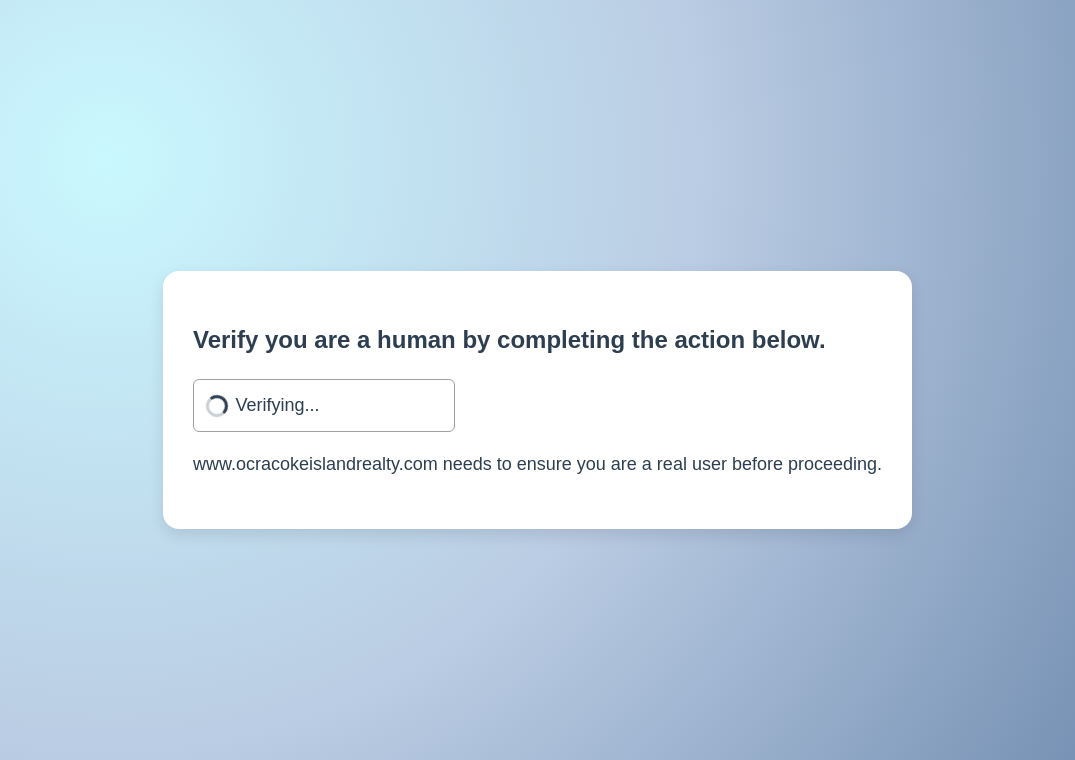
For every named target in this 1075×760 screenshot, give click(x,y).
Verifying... (278, 405)
